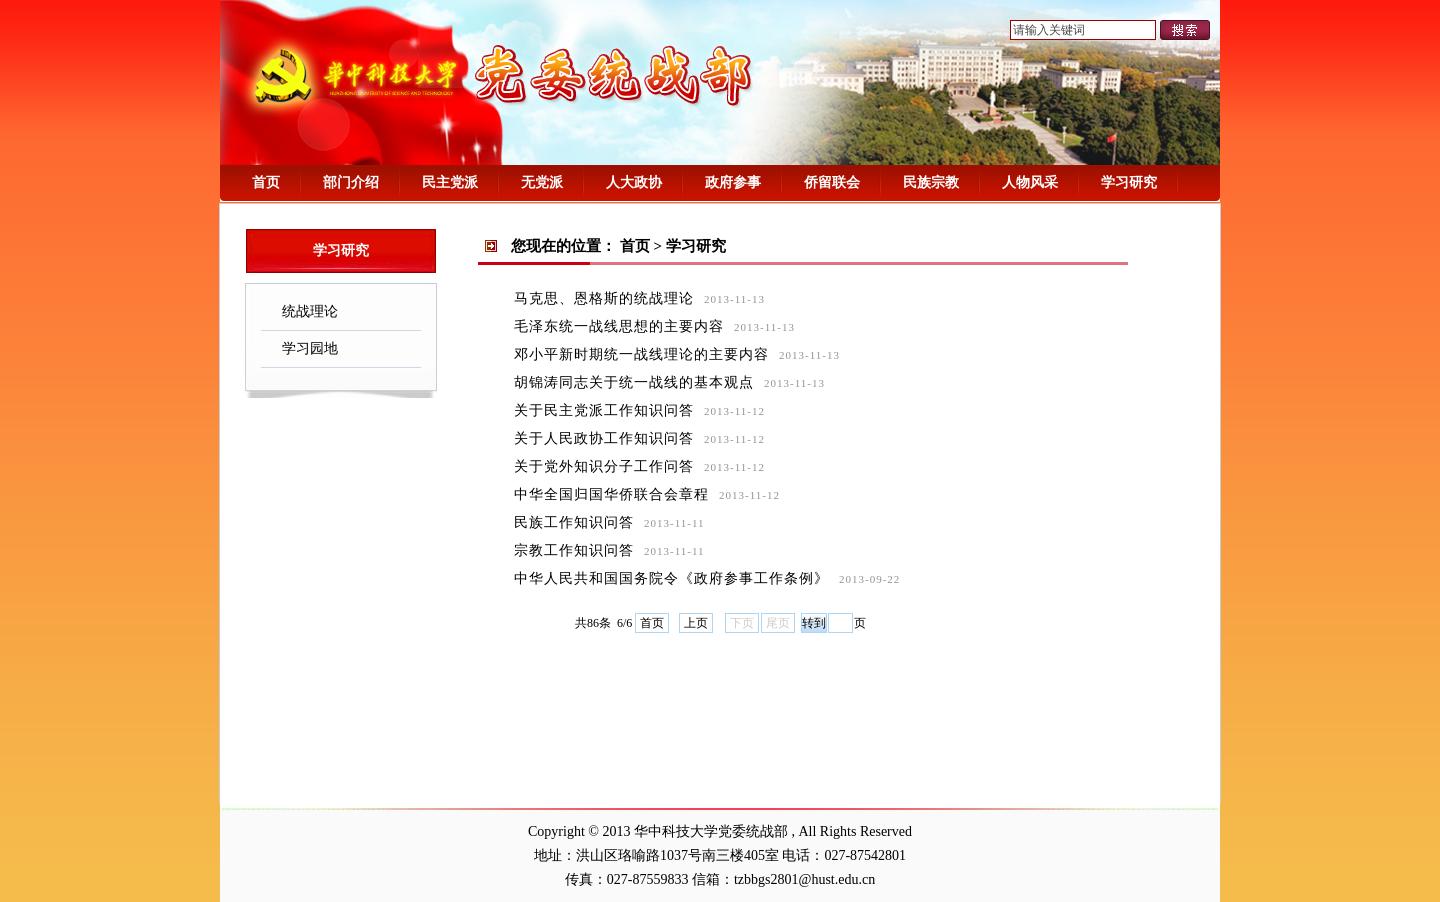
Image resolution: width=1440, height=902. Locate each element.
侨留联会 (832, 182)
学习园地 (304, 348)
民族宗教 (931, 182)
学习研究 (1129, 182)
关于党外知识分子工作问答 (604, 466)
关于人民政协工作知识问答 (604, 438)
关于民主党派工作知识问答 (604, 410)
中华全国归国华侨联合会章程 (611, 494)
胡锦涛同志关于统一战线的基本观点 (634, 382)
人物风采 (1030, 182)
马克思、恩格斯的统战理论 (604, 298)
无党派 (542, 182)
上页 (696, 623)
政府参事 (733, 182)
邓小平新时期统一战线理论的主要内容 (641, 354)
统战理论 (304, 311)
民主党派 (450, 182)
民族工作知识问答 (574, 522)
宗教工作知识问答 (574, 550)
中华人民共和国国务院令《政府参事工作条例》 (671, 578)
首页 (266, 182)
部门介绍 (351, 182)
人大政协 (634, 182)
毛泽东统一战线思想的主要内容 (619, 326)
